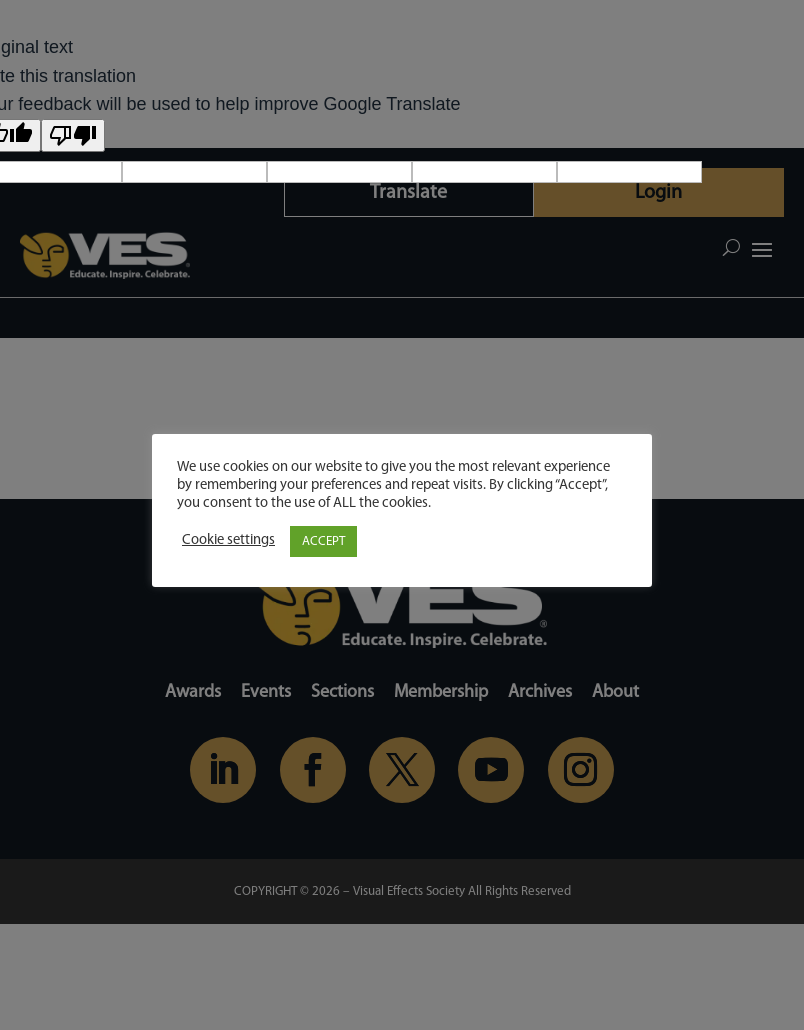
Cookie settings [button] (228, 540)
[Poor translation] (73, 135)
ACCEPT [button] (323, 541)
